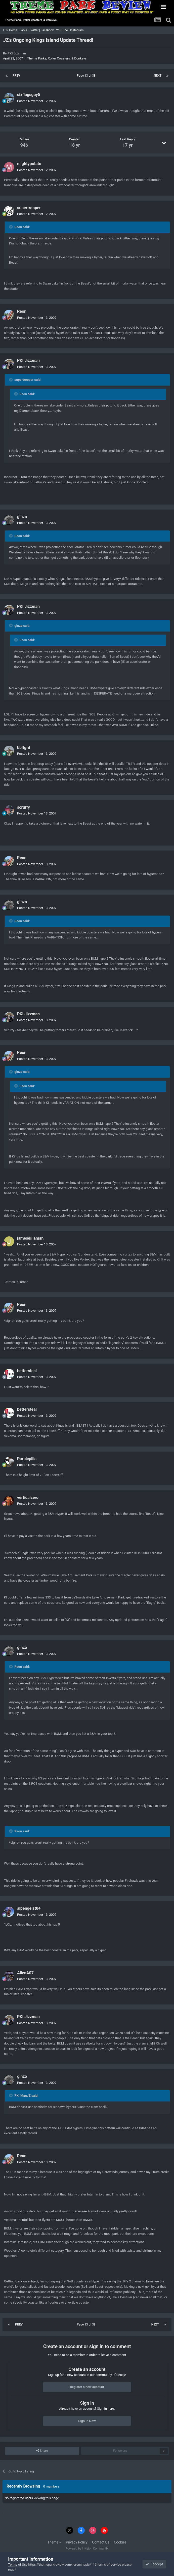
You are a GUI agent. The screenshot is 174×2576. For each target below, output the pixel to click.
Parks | (24, 30)
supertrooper (29, 207)
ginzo (22, 516)
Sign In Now (87, 2421)
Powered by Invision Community (87, 2548)
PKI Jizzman (17, 53)
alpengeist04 (28, 1908)
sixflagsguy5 (28, 94)
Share (42, 2451)
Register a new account (87, 2387)
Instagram (77, 30)
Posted (37, 101)
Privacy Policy (77, 2542)
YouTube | (63, 30)
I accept (154, 2564)
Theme (54, 2542)
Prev (16, 75)
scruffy (23, 807)
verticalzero (27, 1497)
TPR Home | (10, 30)
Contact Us (100, 2542)
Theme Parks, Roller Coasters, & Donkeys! (57, 58)
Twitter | (35, 30)
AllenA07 (25, 1972)
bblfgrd (23, 747)
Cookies (120, 2542)
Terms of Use (17, 2564)
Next (157, 75)
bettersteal (27, 1370)
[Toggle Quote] (11, 227)
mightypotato (29, 163)
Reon (21, 311)
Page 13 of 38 (87, 75)
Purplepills (26, 1458)
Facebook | (48, 30)
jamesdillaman (30, 1238)
